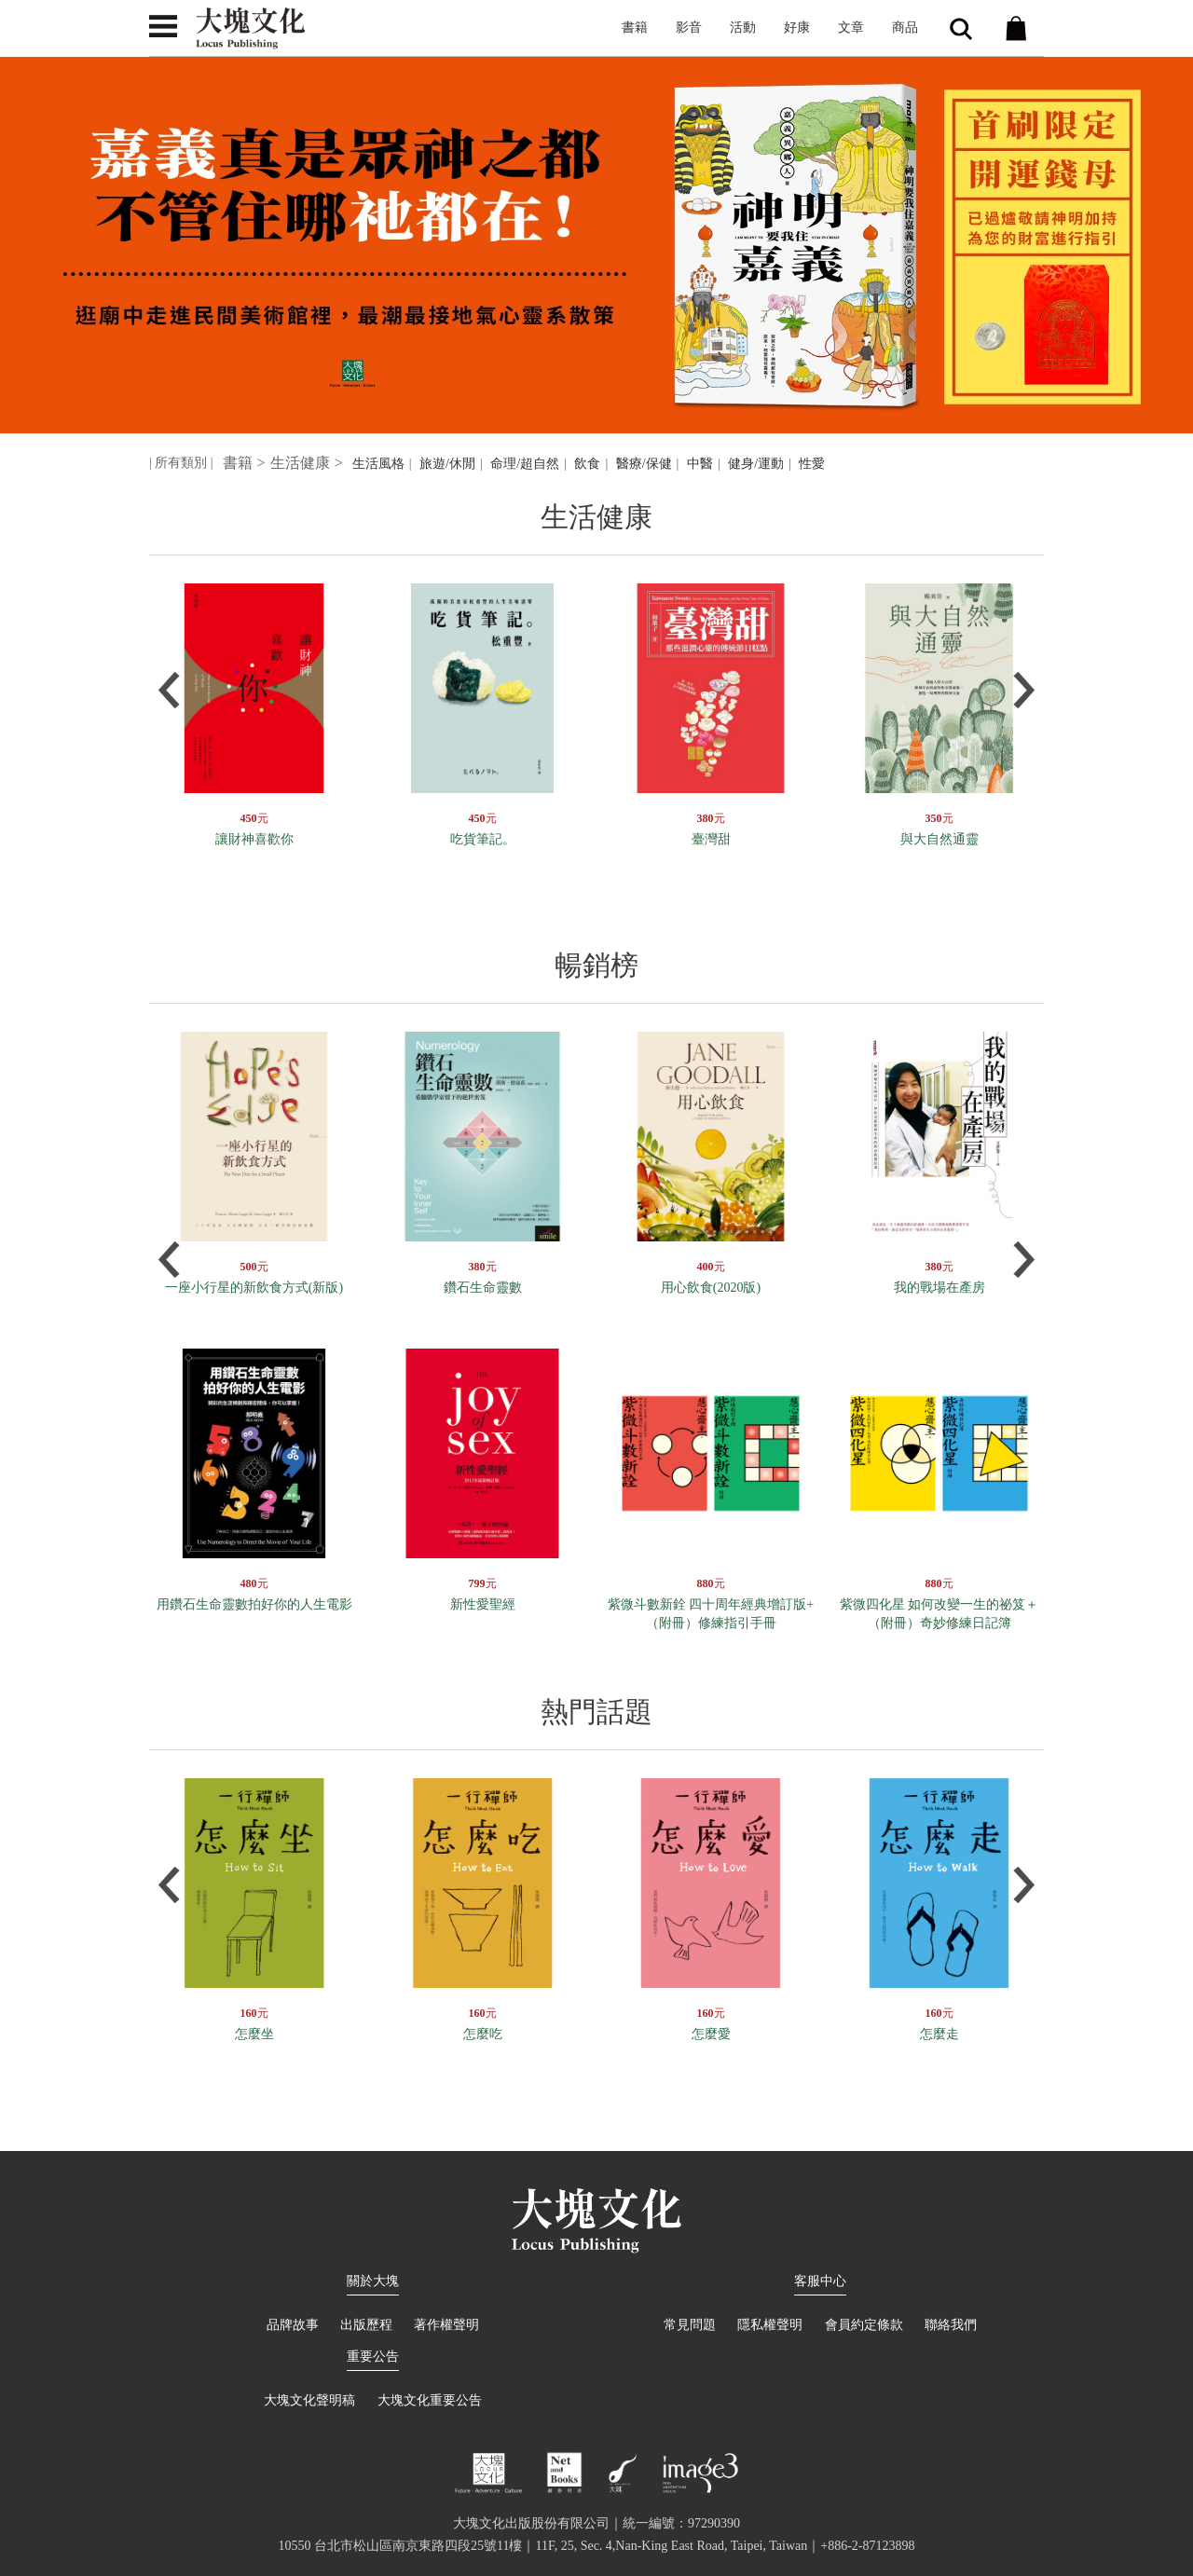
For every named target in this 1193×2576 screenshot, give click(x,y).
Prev (169, 690)
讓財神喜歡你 (254, 839)
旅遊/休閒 (447, 464)
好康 (797, 27)
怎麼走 (939, 2034)
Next (1024, 690)
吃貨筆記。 (482, 839)
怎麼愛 (711, 2034)
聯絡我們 (951, 2325)
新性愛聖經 (482, 1604)
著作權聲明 (447, 2325)
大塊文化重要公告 (429, 2400)
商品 (905, 27)
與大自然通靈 (939, 839)
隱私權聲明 (769, 2325)
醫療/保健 (644, 464)
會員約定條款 (864, 2325)
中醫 (700, 464)
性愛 (812, 464)
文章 (851, 27)
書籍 (635, 27)
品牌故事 (293, 2325)
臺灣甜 (711, 839)
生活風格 (378, 464)
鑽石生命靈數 (483, 1288)
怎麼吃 (482, 2034)
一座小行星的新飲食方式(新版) (254, 1288)
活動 (743, 27)
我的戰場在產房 (939, 1288)
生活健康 (300, 463)
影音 (689, 27)
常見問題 (690, 2325)
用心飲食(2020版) (711, 1288)
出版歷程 (366, 2325)
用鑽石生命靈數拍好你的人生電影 (254, 1604)
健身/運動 (756, 464)
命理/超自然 (524, 464)
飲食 (587, 464)
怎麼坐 (254, 2034)
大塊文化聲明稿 (309, 2400)
